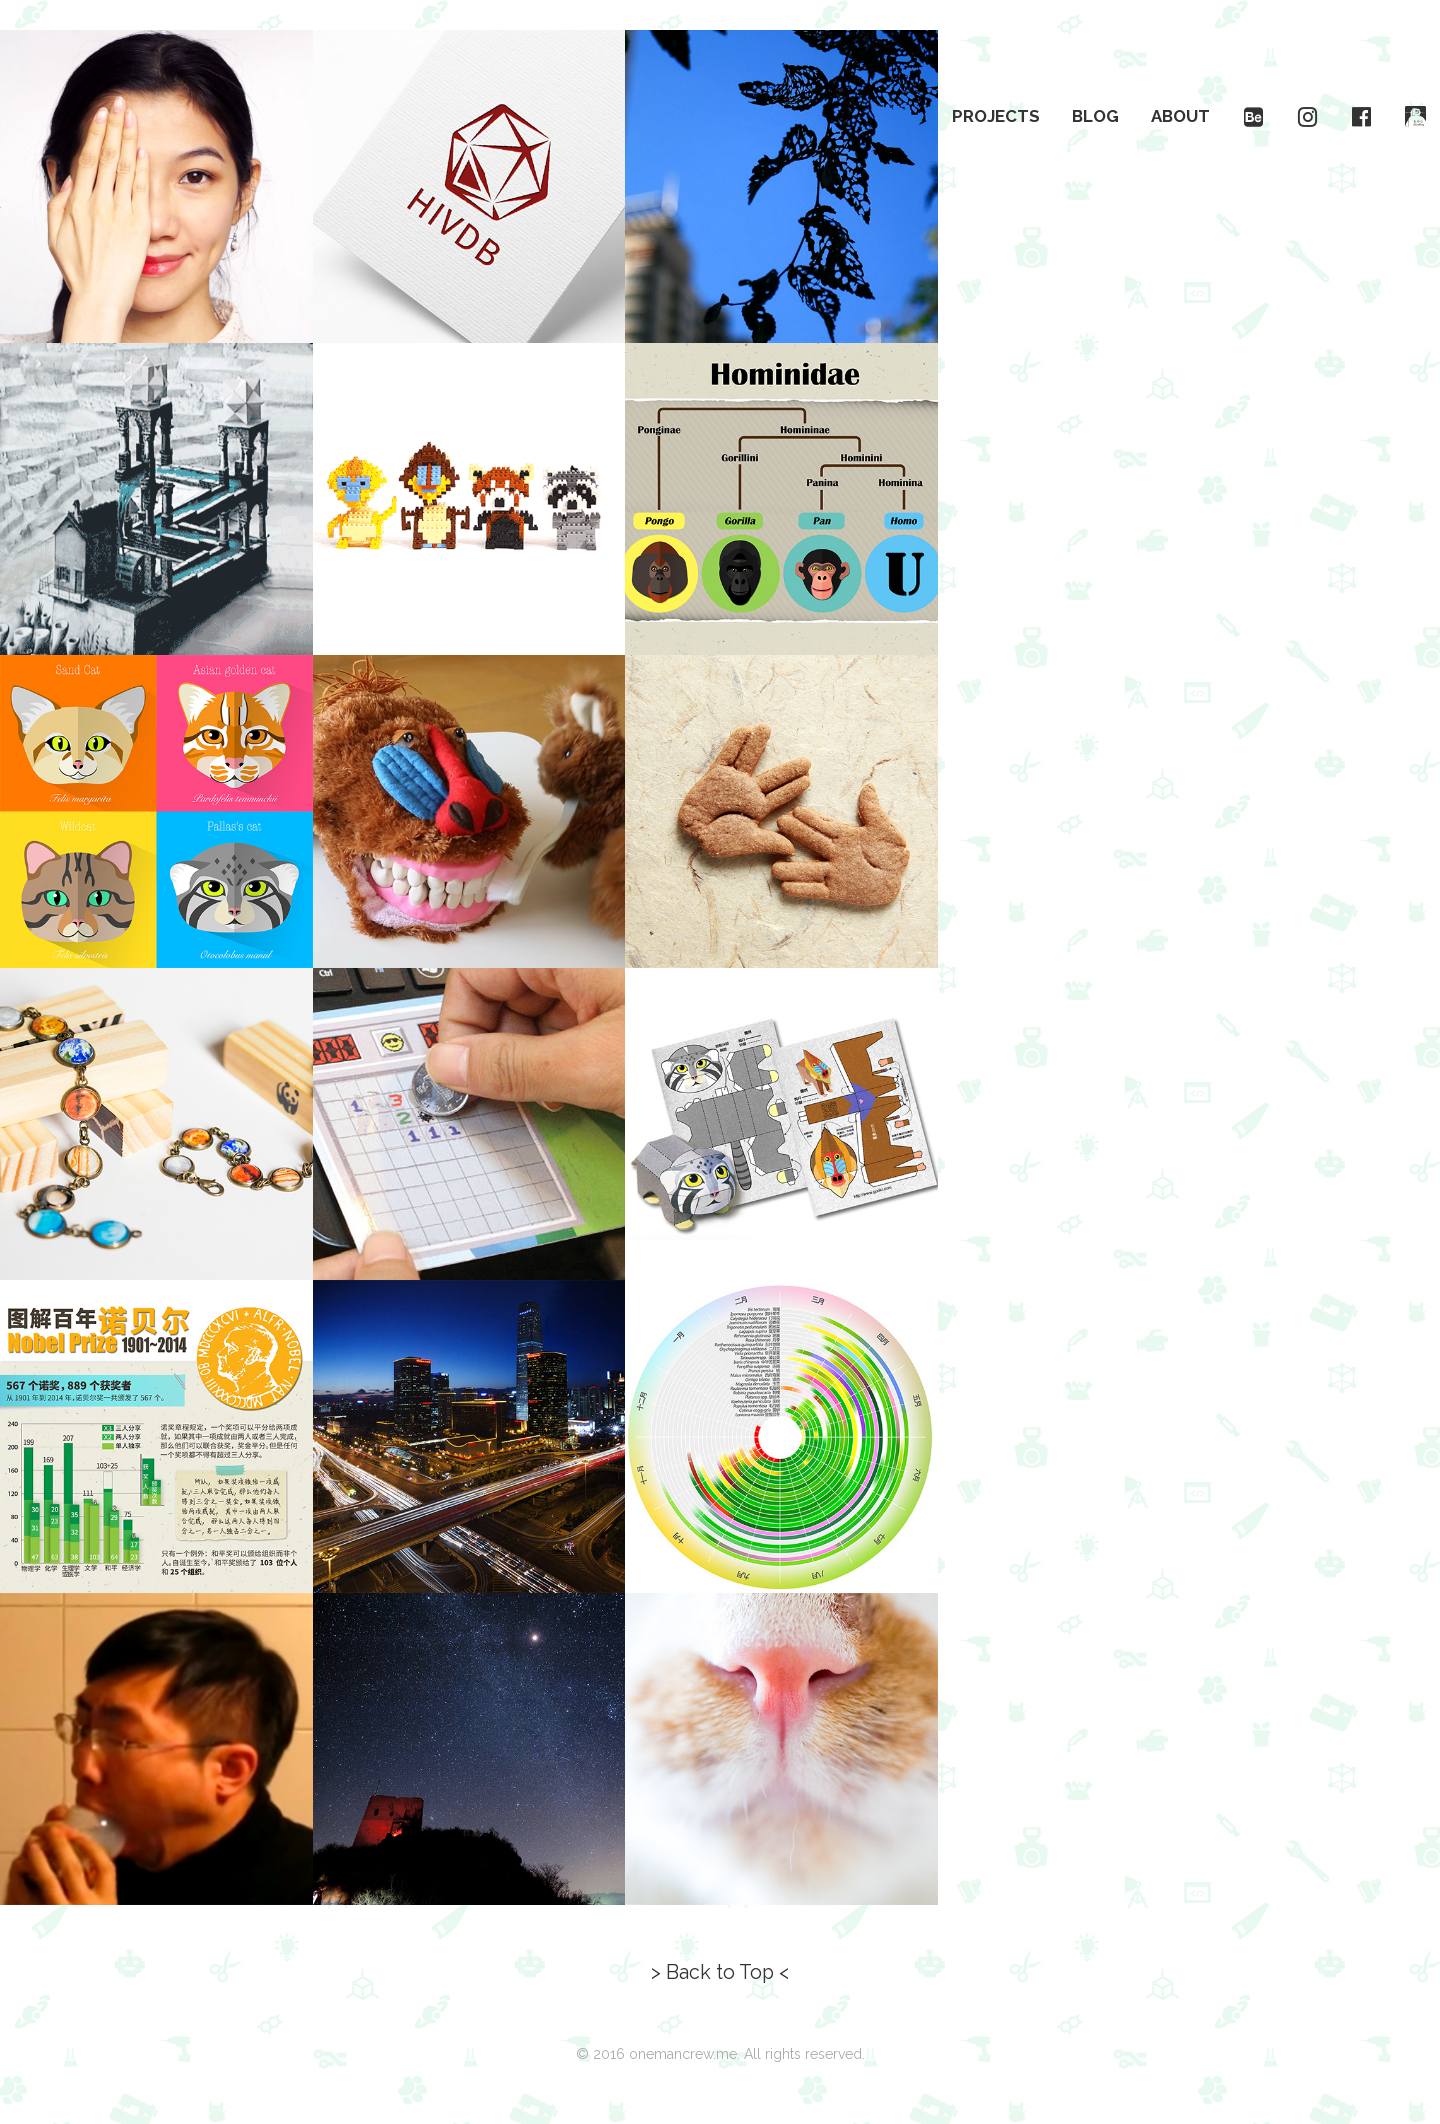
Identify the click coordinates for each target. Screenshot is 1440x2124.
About (1180, 116)
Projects (996, 116)
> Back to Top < (720, 1972)
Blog (1095, 116)
